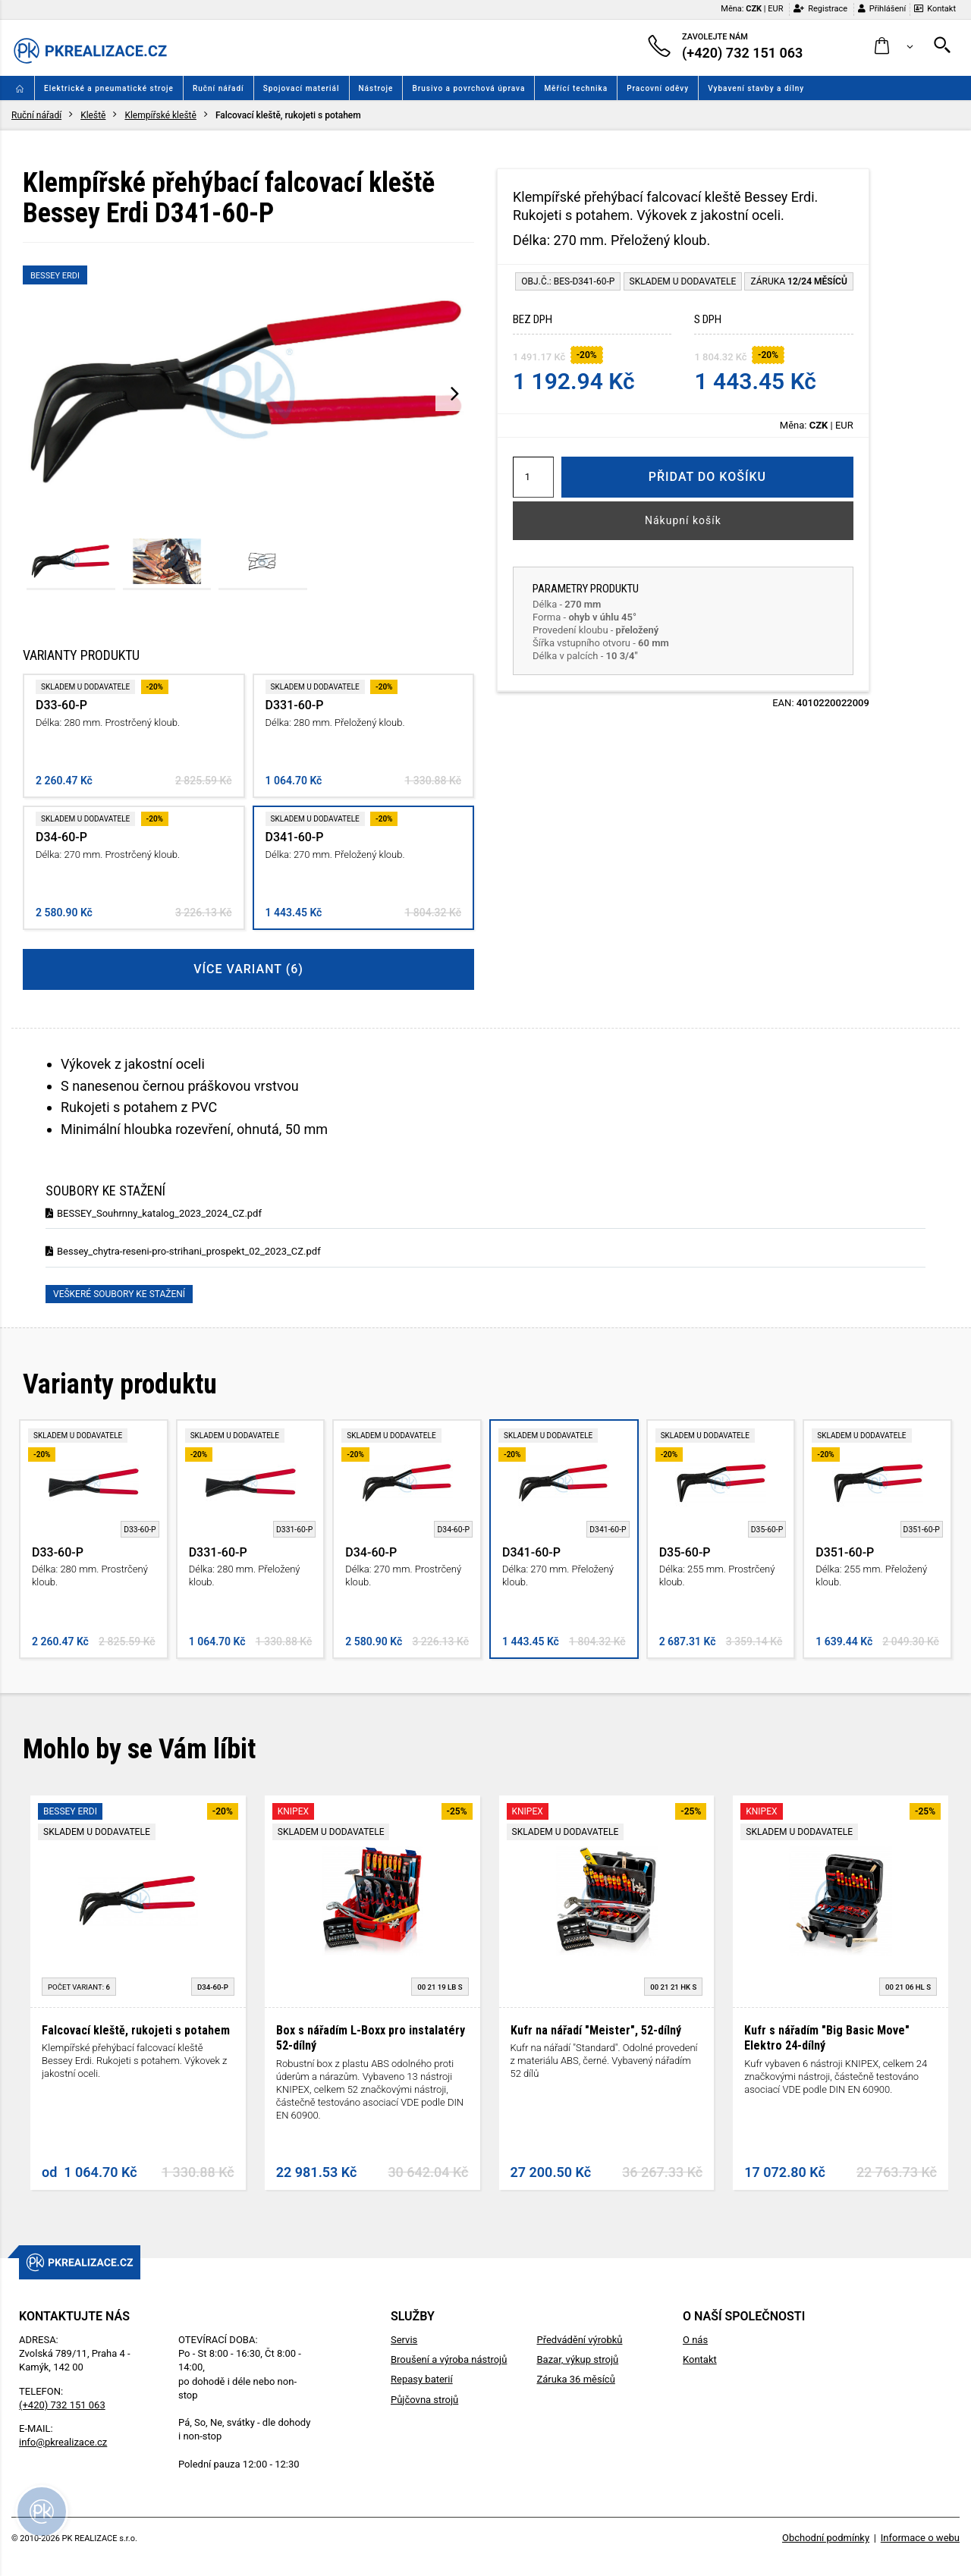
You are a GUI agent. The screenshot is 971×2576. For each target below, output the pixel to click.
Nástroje (376, 88)
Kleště (92, 115)
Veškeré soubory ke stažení (119, 1294)
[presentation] (454, 393)
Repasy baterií (422, 2379)
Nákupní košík (683, 520)
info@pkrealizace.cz (63, 2442)
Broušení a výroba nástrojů (449, 2359)
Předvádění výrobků (579, 2339)
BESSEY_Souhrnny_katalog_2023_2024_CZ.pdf (154, 1213)
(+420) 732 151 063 (62, 2405)
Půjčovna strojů (424, 2399)
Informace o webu (920, 2537)
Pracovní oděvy (658, 88)
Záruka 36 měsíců (575, 2379)
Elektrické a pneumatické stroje (109, 88)
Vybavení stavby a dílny (756, 88)
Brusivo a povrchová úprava (468, 88)
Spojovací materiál (301, 88)
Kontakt (935, 9)
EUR (775, 9)
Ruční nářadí (218, 88)
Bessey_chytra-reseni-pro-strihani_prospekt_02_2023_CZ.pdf (183, 1251)
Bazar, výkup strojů (577, 2359)
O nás (695, 2339)
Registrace (820, 9)
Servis (404, 2339)
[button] (894, 46)
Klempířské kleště (160, 115)
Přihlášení (882, 9)
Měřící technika (576, 88)
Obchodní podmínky (825, 2537)
